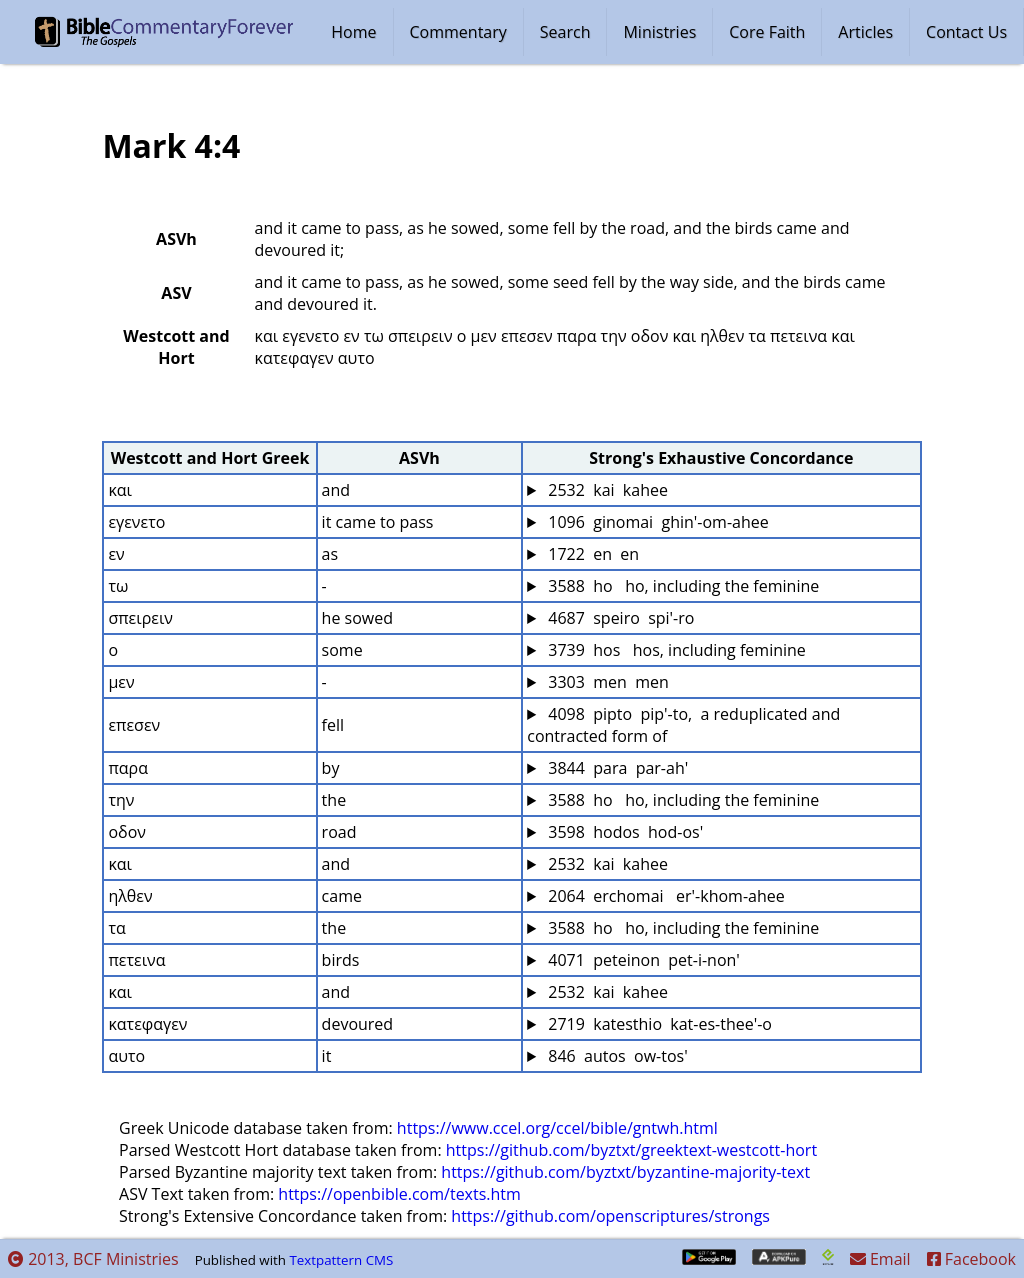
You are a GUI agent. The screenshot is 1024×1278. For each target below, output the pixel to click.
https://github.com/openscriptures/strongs (610, 1216)
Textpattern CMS (341, 1260)
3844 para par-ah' (616, 768)
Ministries (659, 32)
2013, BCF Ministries (93, 1259)
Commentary (458, 32)
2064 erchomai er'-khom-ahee (664, 896)
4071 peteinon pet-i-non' (642, 960)
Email (880, 1259)
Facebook (971, 1259)
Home (353, 32)
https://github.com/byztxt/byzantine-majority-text (625, 1172)
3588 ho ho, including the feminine (681, 586)
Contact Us (966, 32)
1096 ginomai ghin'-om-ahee (656, 522)
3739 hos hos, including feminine (675, 650)
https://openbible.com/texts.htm (399, 1194)
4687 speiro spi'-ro (619, 618)
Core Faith (767, 32)
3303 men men (606, 682)
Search (565, 32)
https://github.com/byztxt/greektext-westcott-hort (631, 1150)
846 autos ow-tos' (616, 1056)
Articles (865, 32)
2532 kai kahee (606, 490)
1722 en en (591, 554)
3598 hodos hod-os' (623, 832)
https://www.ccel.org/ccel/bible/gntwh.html (557, 1128)
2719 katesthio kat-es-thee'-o (658, 1024)
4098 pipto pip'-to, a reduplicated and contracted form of (685, 725)
